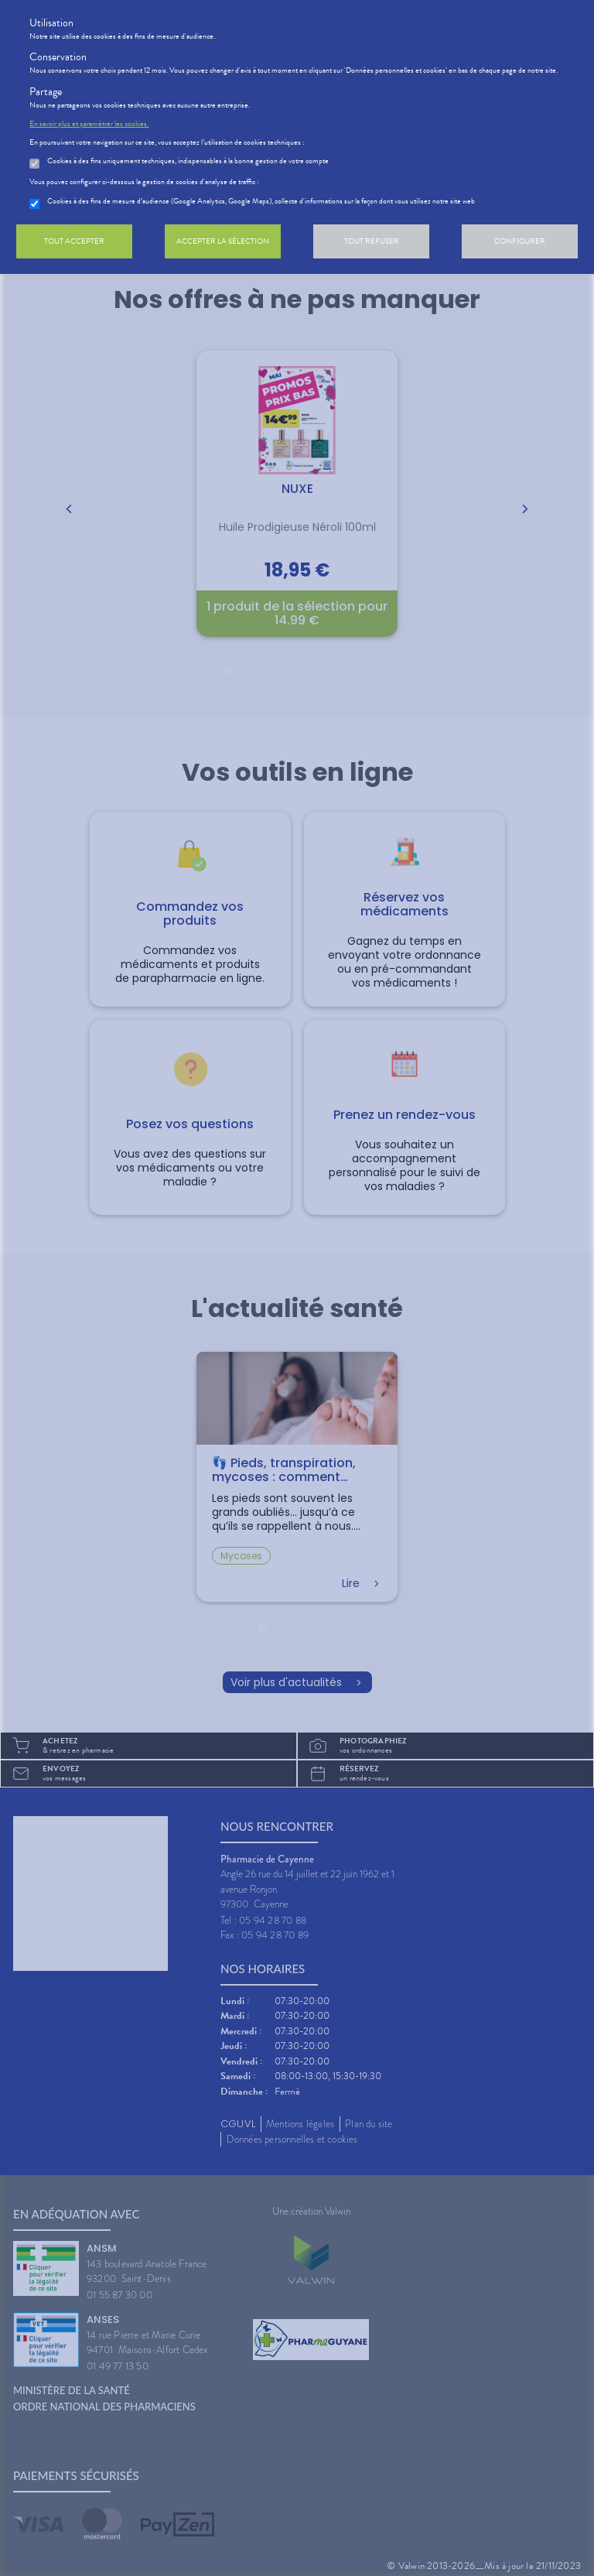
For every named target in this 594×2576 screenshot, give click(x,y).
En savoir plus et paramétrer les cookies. (88, 123)
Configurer (519, 241)
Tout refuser (371, 241)
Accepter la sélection (222, 241)
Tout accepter (74, 241)
